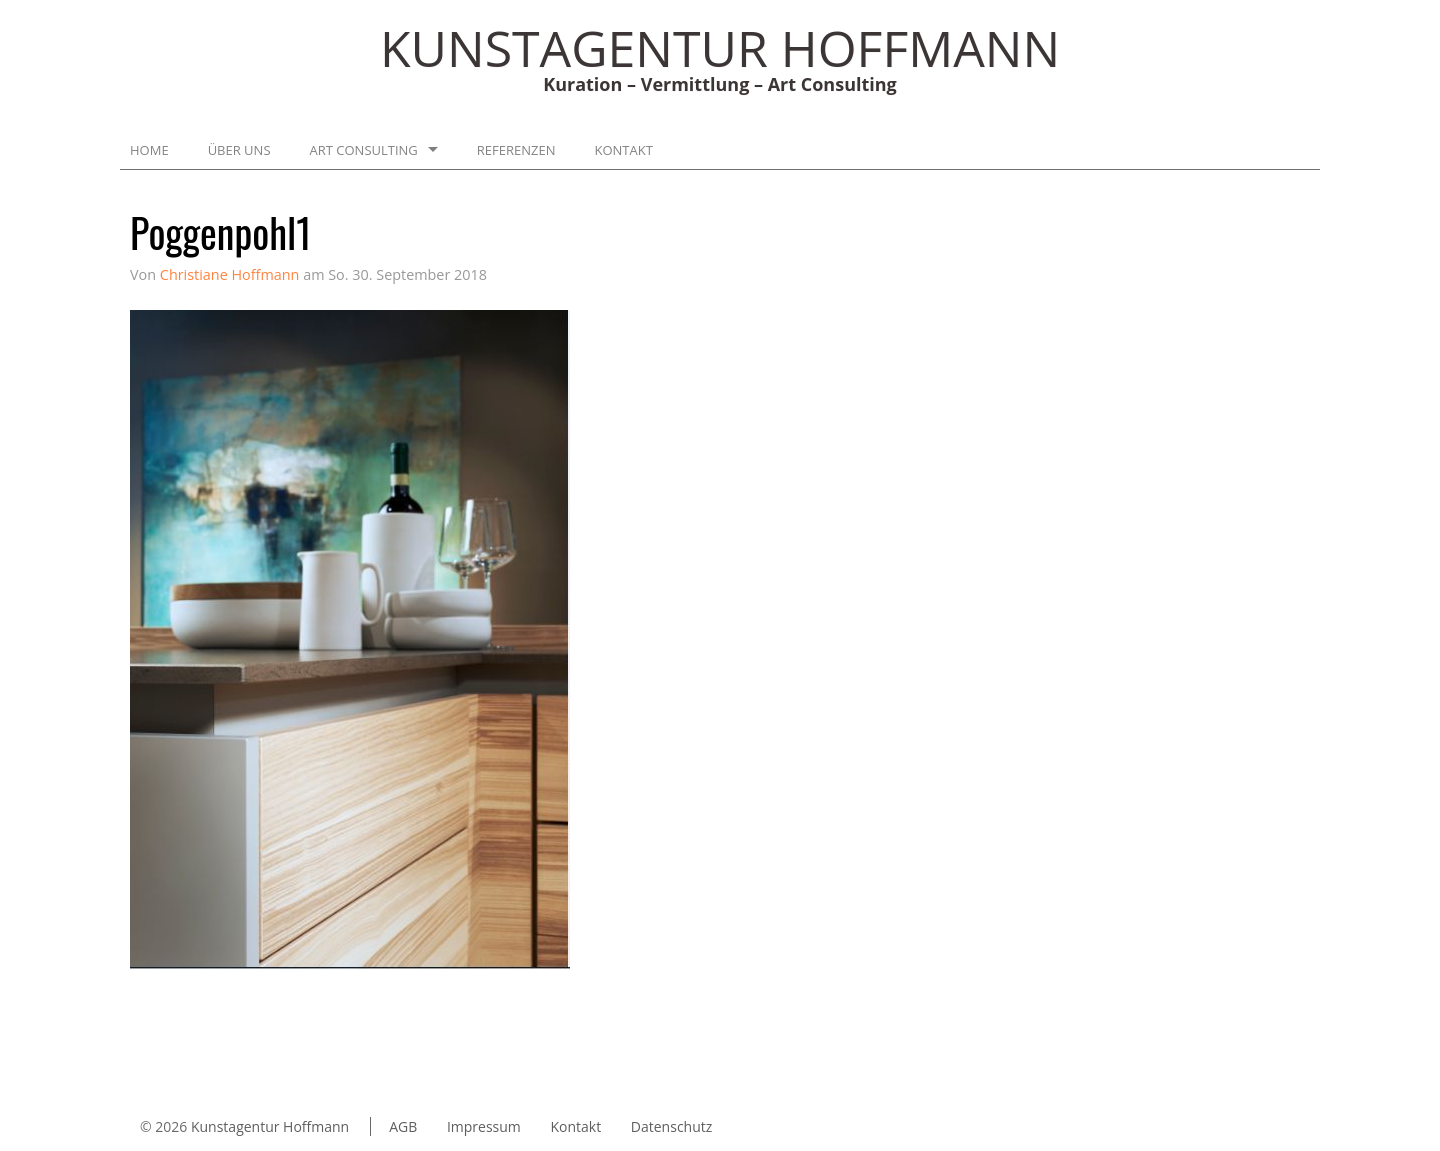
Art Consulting (364, 150)
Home (149, 150)
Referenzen (516, 150)
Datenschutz (671, 1126)
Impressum (484, 1126)
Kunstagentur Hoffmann (270, 1126)
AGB (403, 1126)
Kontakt (624, 150)
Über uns (239, 150)
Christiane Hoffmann (230, 274)
